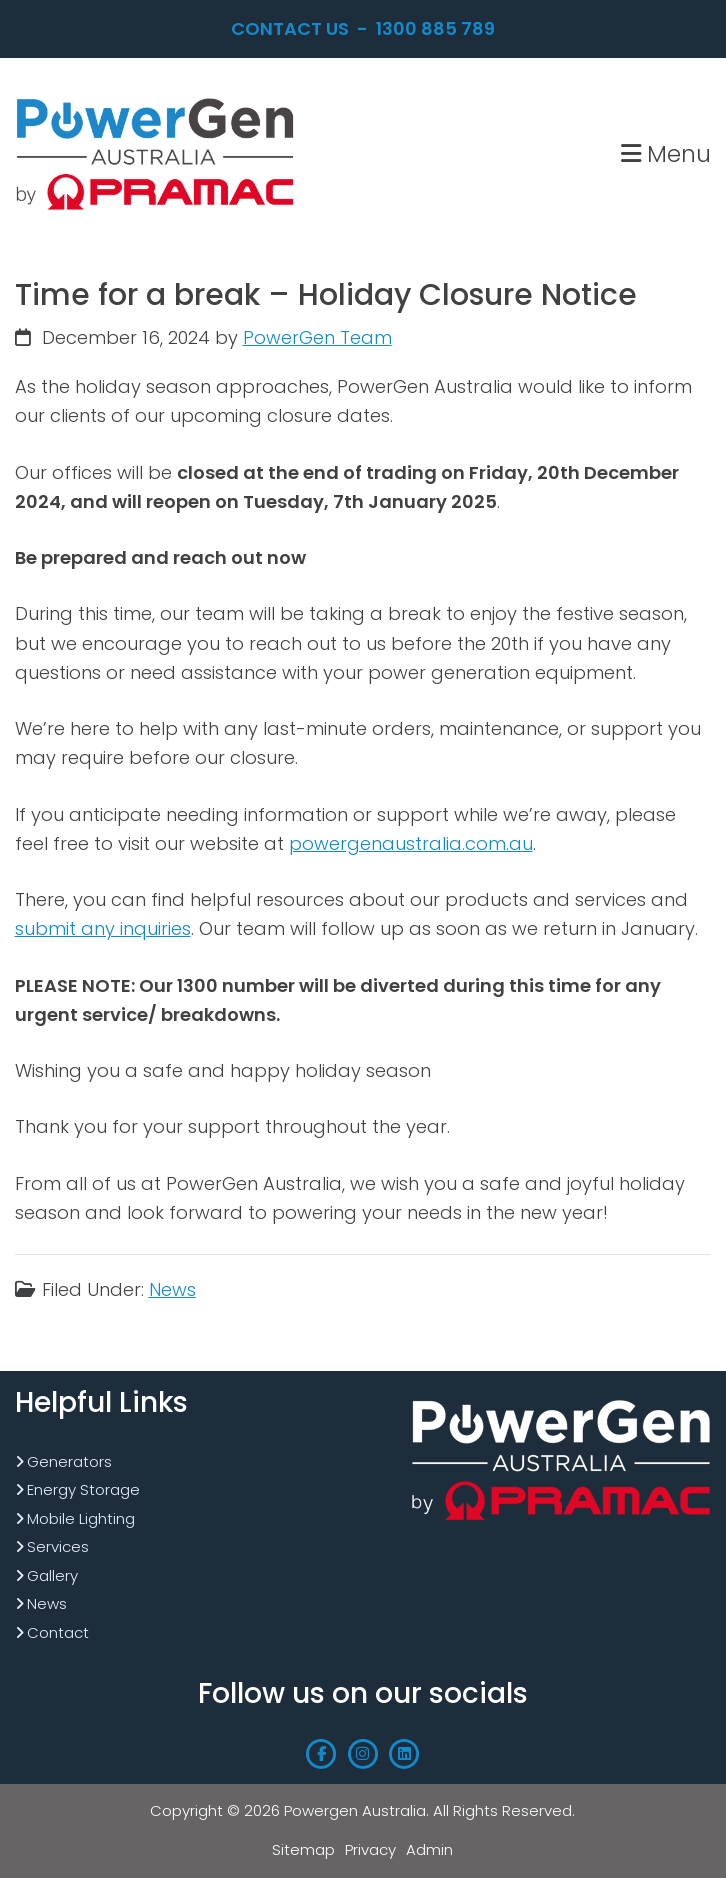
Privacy (370, 1849)
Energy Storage (83, 1489)
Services (58, 1546)
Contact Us (290, 28)
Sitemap (303, 1849)
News (172, 1289)
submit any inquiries (103, 928)
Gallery (52, 1575)
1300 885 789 (435, 28)
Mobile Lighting (81, 1518)
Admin (429, 1849)
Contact (58, 1632)
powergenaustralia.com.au (411, 843)
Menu (666, 153)
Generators (69, 1461)
